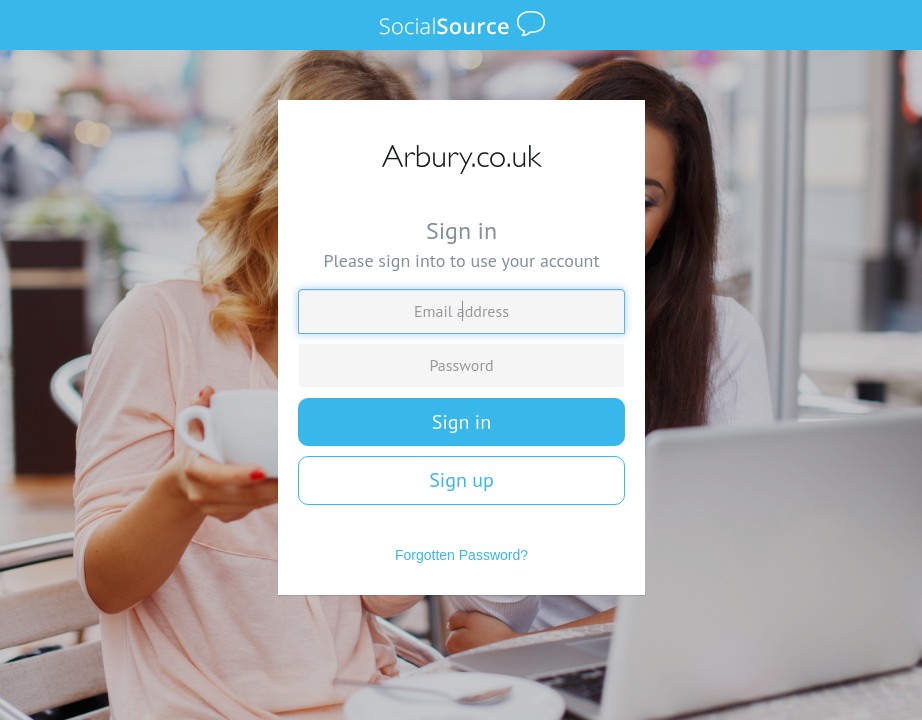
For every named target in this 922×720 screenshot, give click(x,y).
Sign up (461, 480)
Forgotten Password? (461, 555)
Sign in (461, 422)
